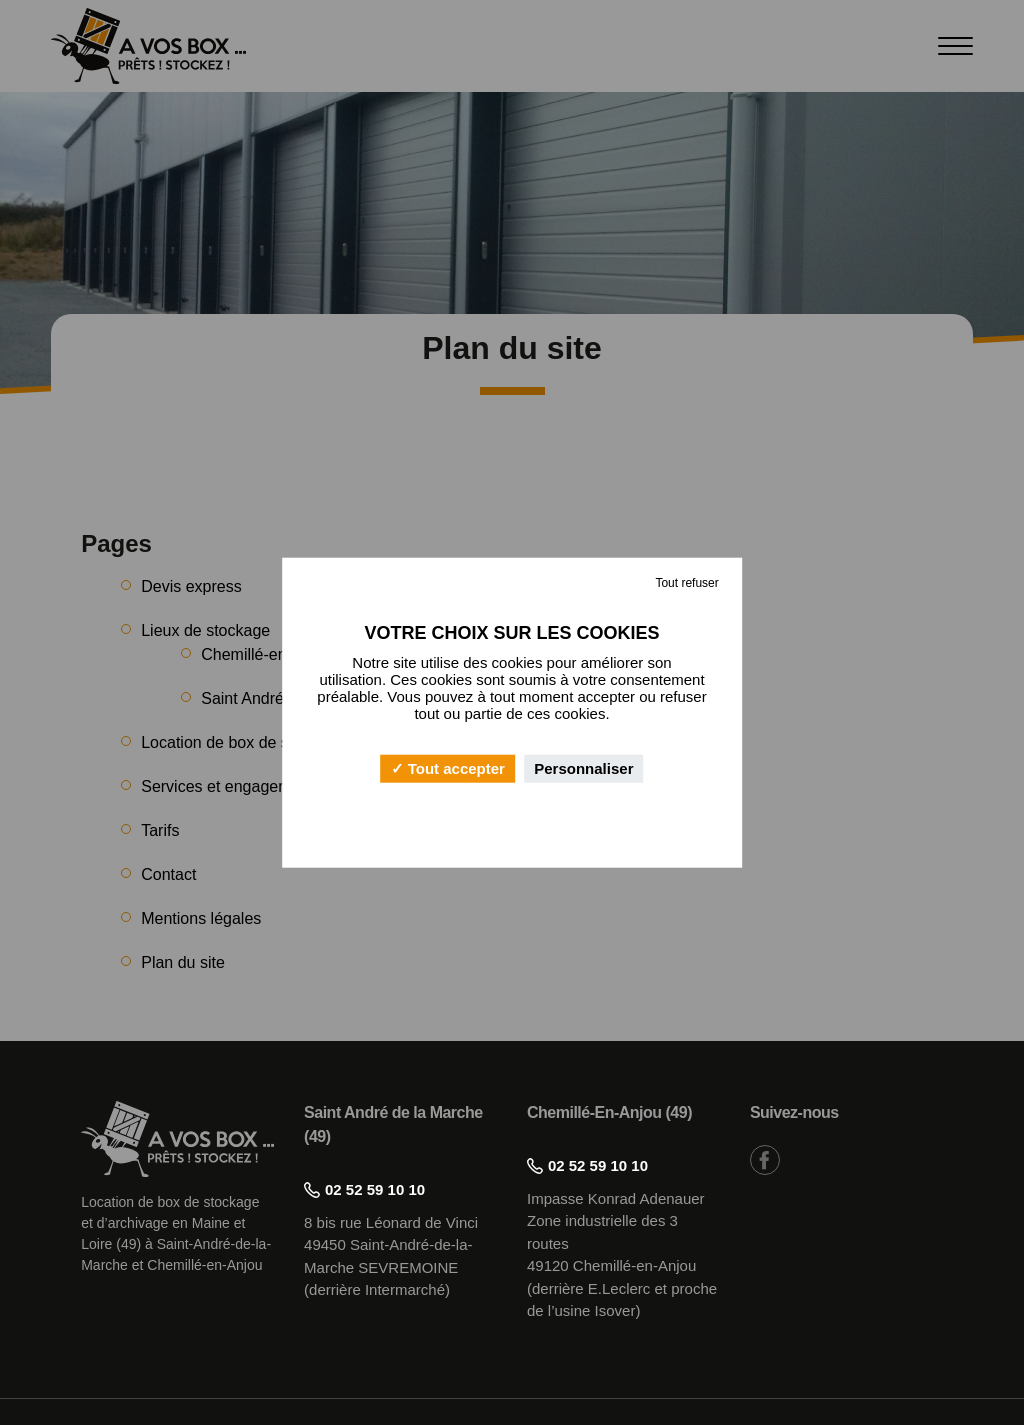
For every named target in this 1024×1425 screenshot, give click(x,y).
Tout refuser (686, 582)
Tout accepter (448, 768)
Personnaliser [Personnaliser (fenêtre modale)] (583, 768)
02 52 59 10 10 (364, 1189)
